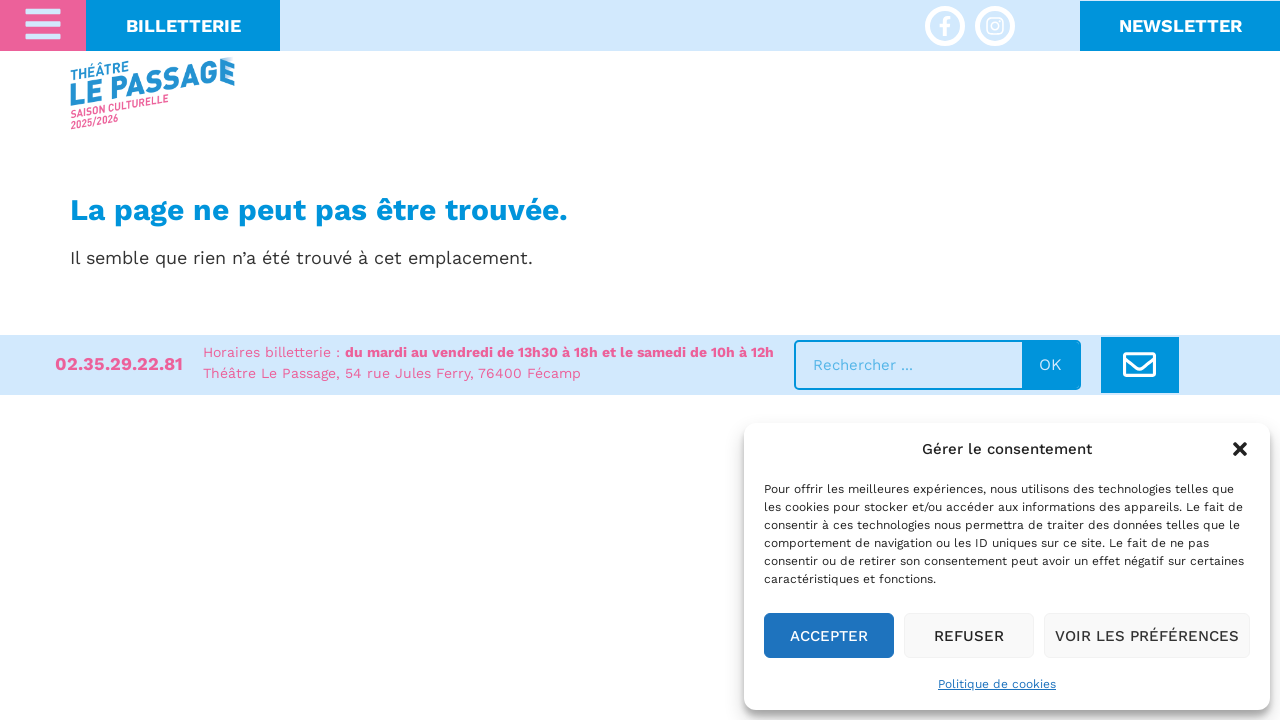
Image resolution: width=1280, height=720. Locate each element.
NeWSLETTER (1180, 25)
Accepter (829, 636)
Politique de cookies (997, 684)
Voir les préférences (1147, 636)
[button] (1240, 449)
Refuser (969, 636)
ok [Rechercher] (1050, 364)
